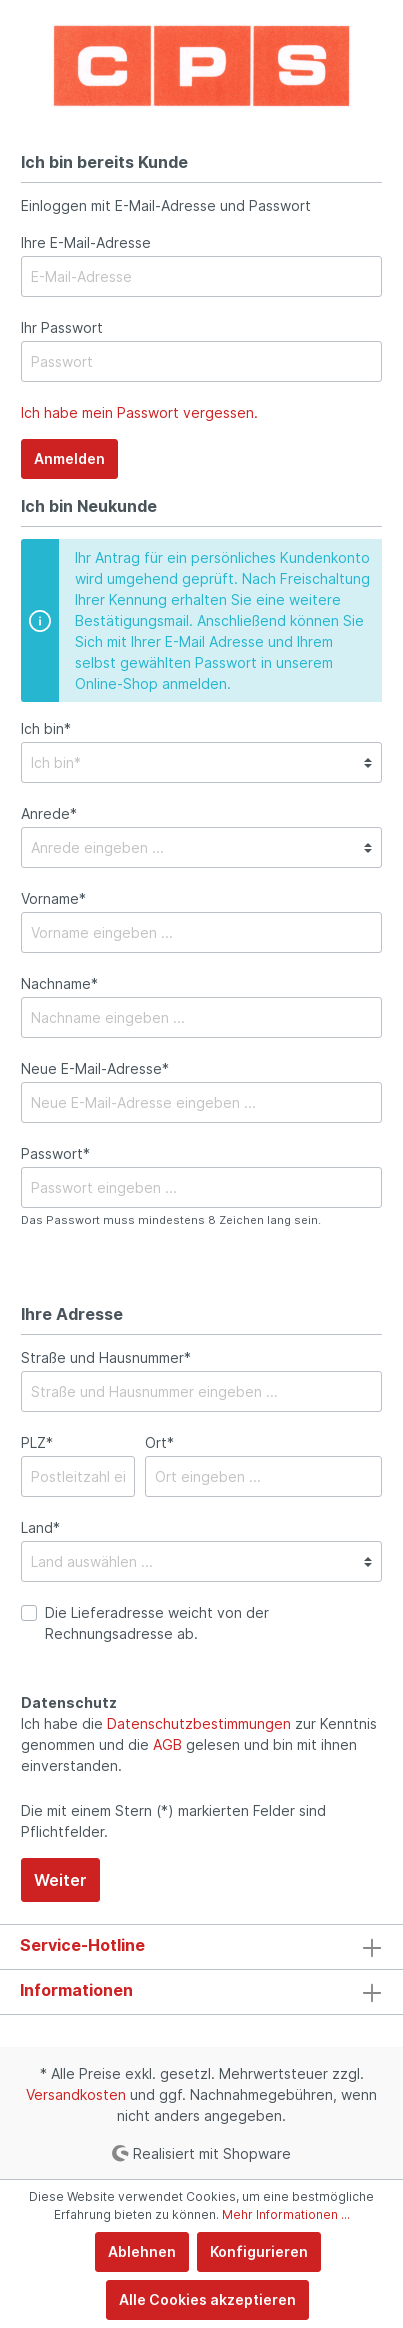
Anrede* (49, 813)
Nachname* (59, 983)
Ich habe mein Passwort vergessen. (139, 412)
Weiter (60, 1880)
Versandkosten (76, 2094)
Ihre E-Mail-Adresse (86, 242)
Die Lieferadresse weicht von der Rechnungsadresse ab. (157, 1623)
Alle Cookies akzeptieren (207, 2299)
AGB (167, 1744)
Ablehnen (142, 2251)
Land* (40, 1527)
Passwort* (55, 1153)
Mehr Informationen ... (286, 2214)
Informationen (76, 1990)
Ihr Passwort (62, 327)
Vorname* (53, 898)
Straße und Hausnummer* (106, 1357)
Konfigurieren (259, 2251)
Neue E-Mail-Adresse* (95, 1068)
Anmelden (69, 458)
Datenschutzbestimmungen (199, 1723)
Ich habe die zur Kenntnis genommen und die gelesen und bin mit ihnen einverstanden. (199, 1744)
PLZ (37, 1442)
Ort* (159, 1442)
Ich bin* (46, 728)
